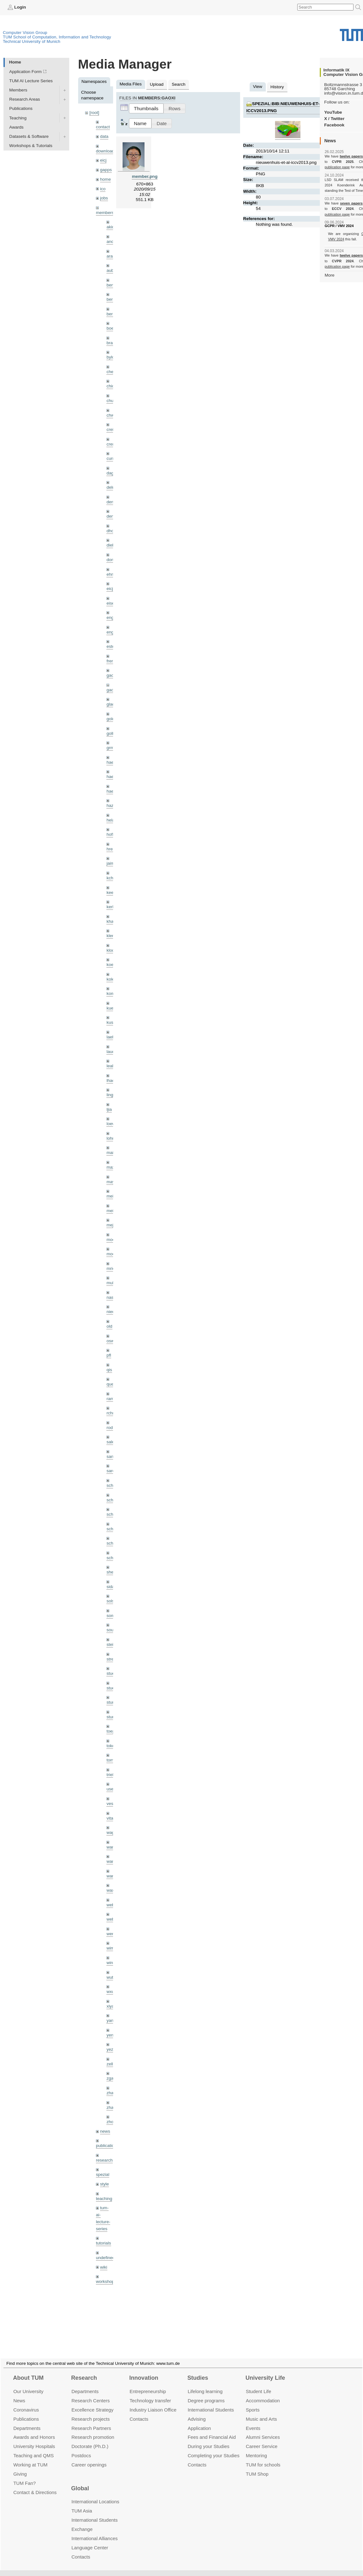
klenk (111, 935)
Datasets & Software (29, 136)
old (109, 1326)
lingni (111, 1094)
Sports (252, 2402)
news (105, 2131)
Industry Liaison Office (153, 2402)
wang (111, 1861)
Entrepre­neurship (148, 2383)
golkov (112, 733)
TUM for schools (263, 2457)
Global (80, 2481)
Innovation (143, 2370)
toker (111, 1745)
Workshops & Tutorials (30, 145)
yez (109, 2049)
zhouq (112, 2121)
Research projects (90, 2411)
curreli (112, 458)
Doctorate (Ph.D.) (89, 2438)
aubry (111, 270)
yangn (112, 2020)
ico (102, 188)
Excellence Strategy (92, 2402)
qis (109, 1369)
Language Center (89, 2540)
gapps (106, 169)
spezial (102, 2174)
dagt (110, 473)
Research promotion (92, 2429)
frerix (111, 661)
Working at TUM (30, 2457)
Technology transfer (150, 2393)
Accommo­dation (263, 2393)
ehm (110, 574)
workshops (106, 2281)
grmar (112, 747)
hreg (110, 849)
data (104, 136)
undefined (105, 2257)
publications (107, 2145)
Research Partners (91, 2420)
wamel (112, 1847)
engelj (112, 632)
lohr (110, 1138)
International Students (211, 2402)
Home (15, 62)
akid (110, 227)
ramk (111, 1398)
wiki (103, 2267)
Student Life (258, 2383)
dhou (111, 530)
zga (109, 2078)
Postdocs (81, 2448)
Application (199, 2420)
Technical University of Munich (31, 41)
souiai (112, 1629)
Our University (28, 2383)
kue (109, 1008)
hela (110, 820)
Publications (20, 108)
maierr (112, 1152)
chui (110, 400)
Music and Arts (261, 2411)
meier (111, 1196)
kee (109, 892)
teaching (104, 2198)
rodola (112, 1427)
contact (103, 126)
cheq (111, 371)
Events (253, 2420)
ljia (109, 1109)
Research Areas (24, 99)
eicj (103, 160)
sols (110, 1601)
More (329, 275)
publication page (337, 167)
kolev (111, 979)
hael (110, 776)
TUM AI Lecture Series (31, 80)
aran (110, 256)
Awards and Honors (34, 2429)
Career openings (89, 2457)
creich (112, 429)
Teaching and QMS (33, 2448)
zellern (112, 2064)
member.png (145, 176)
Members (18, 90)
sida (110, 1586)
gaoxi (111, 690)
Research (84, 2370)
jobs (104, 198)
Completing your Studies (213, 2448)
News (19, 2393)
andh (111, 241)
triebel (112, 1774)
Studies (197, 2370)
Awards (16, 127)
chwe (111, 415)
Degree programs (206, 2393)
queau (112, 1384)
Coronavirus (26, 2402)
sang (111, 1456)
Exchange (82, 2521)
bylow (112, 357)
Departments (27, 2420)
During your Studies (208, 2438)
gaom (111, 675)
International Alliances (94, 2530)
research (104, 2160)
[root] (94, 112)
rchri (110, 1413)
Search (178, 84)
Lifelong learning (205, 2383)
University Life (265, 2370)
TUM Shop (257, 2466)
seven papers (351, 203)
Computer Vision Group (25, 32)
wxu (110, 1991)
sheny (112, 1572)
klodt (111, 950)
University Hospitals (34, 2438)
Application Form (25, 71)
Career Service (262, 2438)
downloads (106, 151)
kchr (110, 877)
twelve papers (351, 156)
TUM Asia (81, 2503)
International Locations (95, 2494)
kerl (109, 906)
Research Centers (90, 2393)
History (277, 86)
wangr (112, 1876)
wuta (111, 1977)
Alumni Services (263, 2429)
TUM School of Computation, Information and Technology (57, 37)
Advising (197, 2411)
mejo (111, 1225)
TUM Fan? (24, 2475)
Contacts (139, 2411)
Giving (20, 2466)
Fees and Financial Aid (212, 2429)
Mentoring (256, 2448)
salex (111, 1441)
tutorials (103, 2243)
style (104, 2184)
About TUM (28, 2370)
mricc (111, 1268)
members (105, 212)
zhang (112, 2092)
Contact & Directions (35, 2484)
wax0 (111, 1890)
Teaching (17, 118)
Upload (157, 84)
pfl (108, 1355)
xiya (110, 2006)
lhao (110, 1080)
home (105, 179)
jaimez (112, 863)
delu (110, 487)
